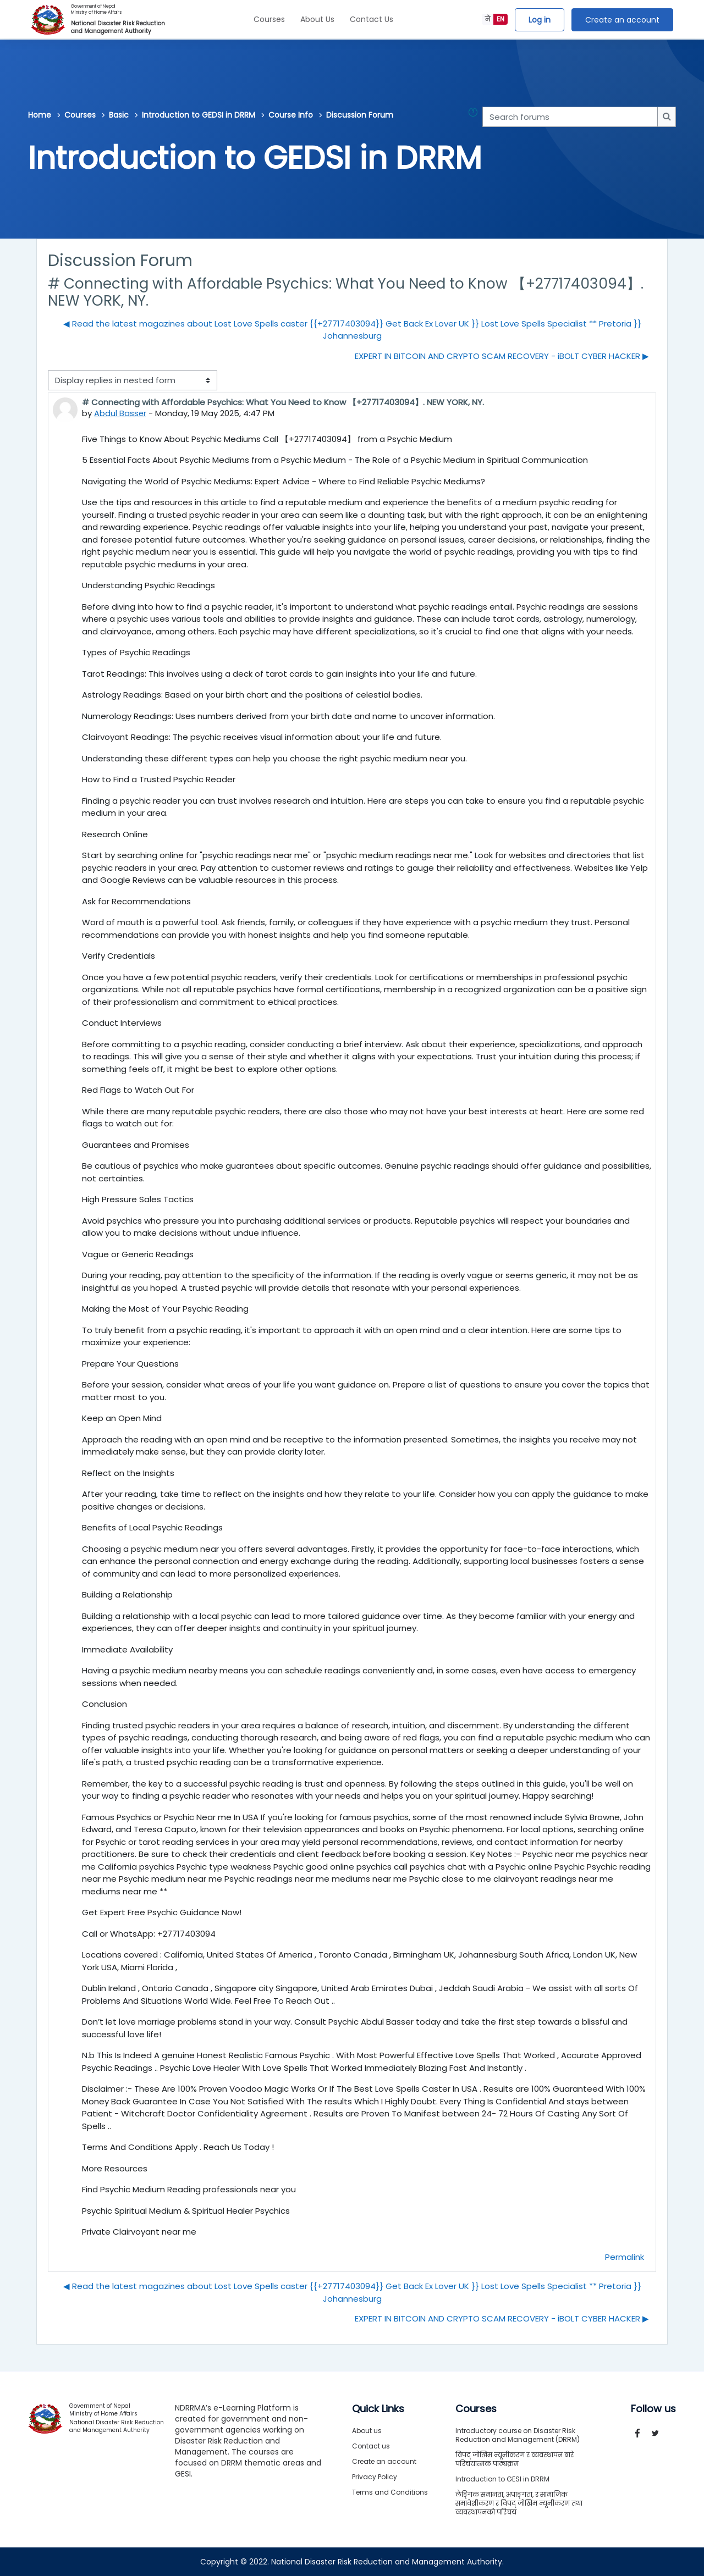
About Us (317, 19)
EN (500, 19)
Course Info (290, 114)
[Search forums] (570, 117)
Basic (119, 114)
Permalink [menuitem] (624, 2257)
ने (487, 19)
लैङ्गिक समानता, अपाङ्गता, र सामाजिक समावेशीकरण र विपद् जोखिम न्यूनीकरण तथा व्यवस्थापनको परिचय (518, 2503)
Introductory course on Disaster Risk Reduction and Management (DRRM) (517, 2435)
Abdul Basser (120, 413)
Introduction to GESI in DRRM (502, 2479)
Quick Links (378, 2408)
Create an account (622, 19)
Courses (269, 19)
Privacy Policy (374, 2476)
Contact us (371, 2446)
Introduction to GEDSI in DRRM (198, 114)
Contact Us (371, 19)
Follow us (653, 2408)
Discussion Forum (359, 114)
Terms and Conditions (390, 2492)
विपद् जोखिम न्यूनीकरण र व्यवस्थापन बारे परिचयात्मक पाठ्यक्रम (514, 2459)
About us (367, 2430)
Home (39, 114)
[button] (475, 117)
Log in (540, 19)
